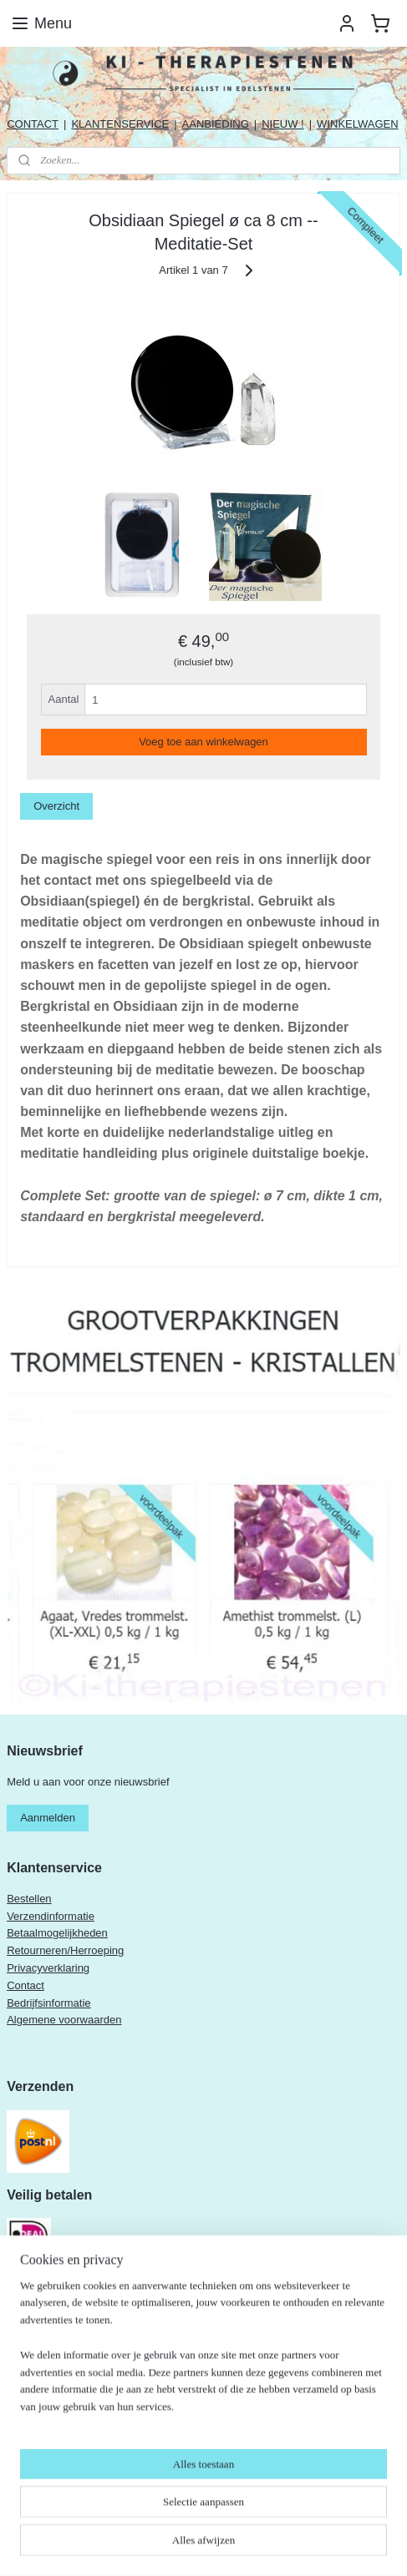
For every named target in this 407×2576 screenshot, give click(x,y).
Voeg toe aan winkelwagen (203, 742)
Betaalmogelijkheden (57, 1933)
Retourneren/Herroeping (65, 1950)
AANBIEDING (215, 124)
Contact (25, 1985)
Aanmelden (47, 1817)
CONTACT (33, 124)
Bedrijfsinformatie (48, 2003)
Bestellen (29, 1898)
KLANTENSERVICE (120, 124)
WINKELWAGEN (358, 124)
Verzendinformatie (50, 1916)
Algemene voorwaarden (64, 2019)
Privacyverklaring (48, 1968)
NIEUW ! (283, 124)
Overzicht (56, 806)
